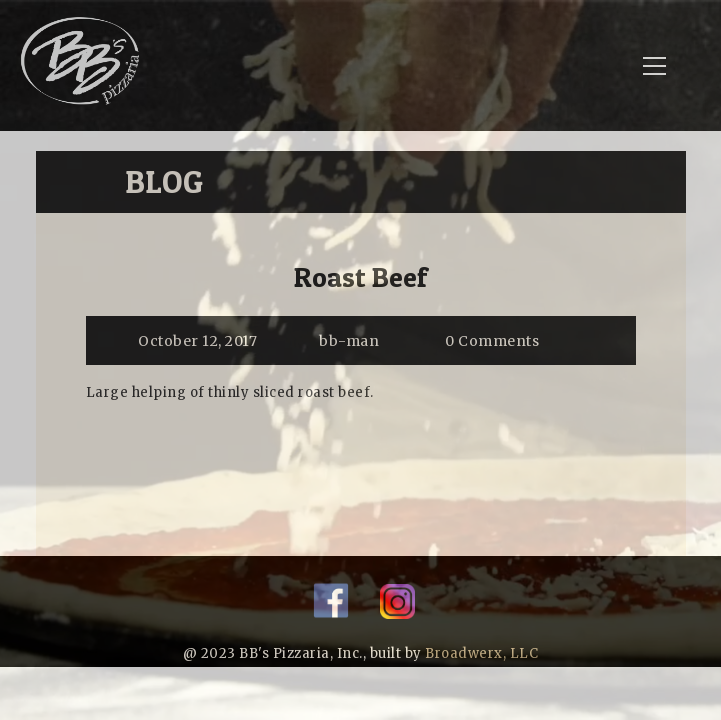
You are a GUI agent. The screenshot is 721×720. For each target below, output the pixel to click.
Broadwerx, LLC (481, 653)
